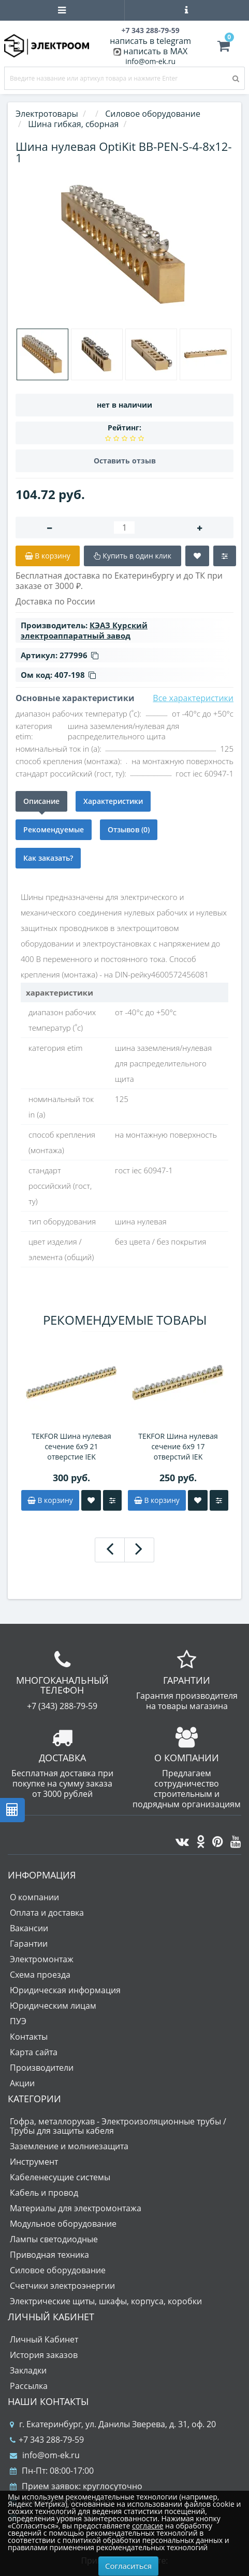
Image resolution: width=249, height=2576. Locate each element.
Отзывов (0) (129, 829)
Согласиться (128, 2566)
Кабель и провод (44, 2192)
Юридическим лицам (53, 2005)
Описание (41, 801)
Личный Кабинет (44, 2339)
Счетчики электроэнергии (62, 2285)
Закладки (28, 2370)
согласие (147, 2526)
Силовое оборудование (58, 2270)
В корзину (50, 1500)
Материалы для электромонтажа (75, 2208)
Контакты (29, 2036)
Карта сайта (33, 2052)
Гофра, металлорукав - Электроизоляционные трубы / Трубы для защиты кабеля (118, 2126)
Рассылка (29, 2386)
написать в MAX (155, 51)
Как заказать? (48, 858)
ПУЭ (18, 2021)
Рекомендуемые (53, 829)
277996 (79, 655)
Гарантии (29, 1943)
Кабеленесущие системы (60, 2177)
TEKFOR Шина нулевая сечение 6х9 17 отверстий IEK (177, 1446)
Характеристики (113, 801)
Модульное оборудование (63, 2223)
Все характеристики (193, 698)
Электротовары (47, 113)
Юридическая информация (65, 1990)
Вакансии (29, 1928)
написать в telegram (150, 40)
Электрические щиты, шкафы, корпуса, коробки (106, 2301)
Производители (42, 2067)
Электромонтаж (42, 1959)
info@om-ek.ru (150, 61)
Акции (22, 2083)
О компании (34, 1897)
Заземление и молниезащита (69, 2146)
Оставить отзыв (125, 460)
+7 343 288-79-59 (47, 2439)
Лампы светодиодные (54, 2239)
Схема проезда (40, 1974)
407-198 (75, 675)
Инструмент (34, 2161)
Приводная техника (49, 2254)
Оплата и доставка (47, 1912)
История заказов (44, 2355)
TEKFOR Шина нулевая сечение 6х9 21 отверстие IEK (71, 1446)
